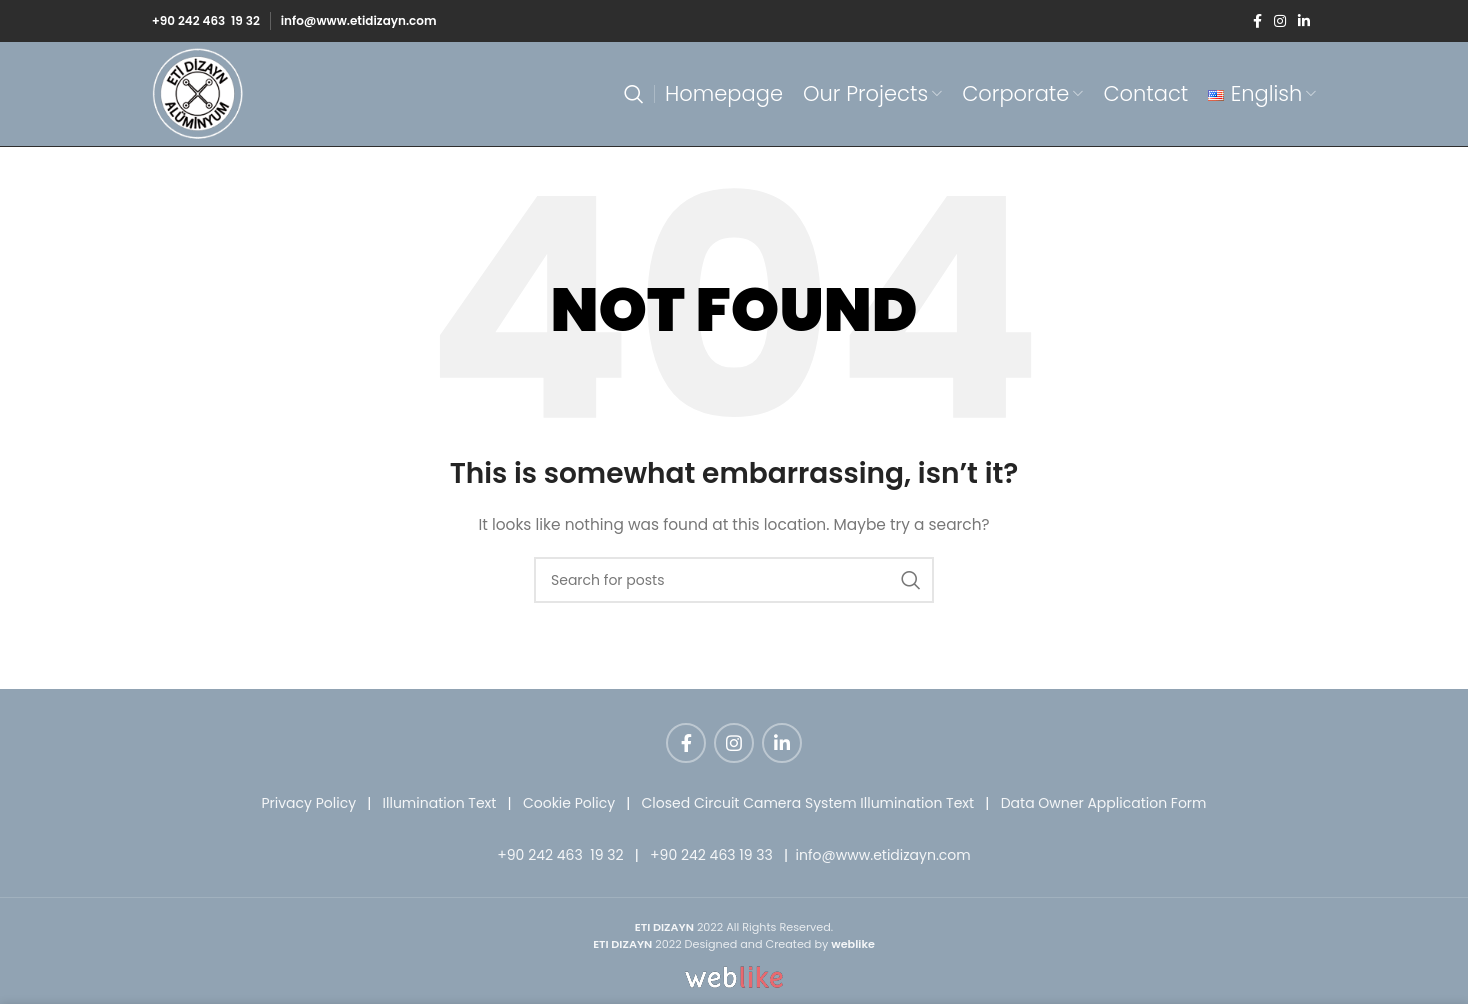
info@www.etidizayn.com (359, 20)
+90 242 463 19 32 (206, 20)
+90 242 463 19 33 (711, 855)
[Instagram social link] (1280, 21)
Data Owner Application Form (1104, 803)
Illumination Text (440, 803)
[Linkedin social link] (1304, 21)
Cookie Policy (569, 803)
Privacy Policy (308, 803)
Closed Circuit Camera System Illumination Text (808, 803)
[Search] (634, 94)
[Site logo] (198, 93)
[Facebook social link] (1257, 21)
